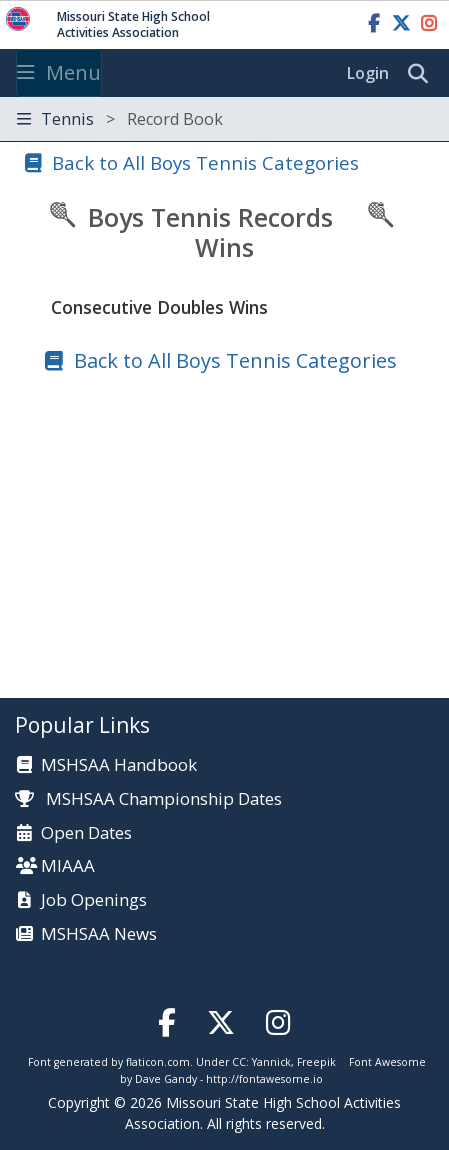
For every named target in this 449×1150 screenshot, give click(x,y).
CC (239, 1062)
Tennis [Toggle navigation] (120, 119)
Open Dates (86, 833)
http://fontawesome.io (264, 1079)
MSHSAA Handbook (119, 765)
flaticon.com (158, 1062)
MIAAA (68, 866)
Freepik (316, 1062)
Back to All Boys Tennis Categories (205, 162)
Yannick (271, 1062)
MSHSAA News (99, 934)
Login (368, 73)
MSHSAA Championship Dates (148, 798)
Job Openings (94, 900)
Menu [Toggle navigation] (59, 72)
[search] (423, 74)
